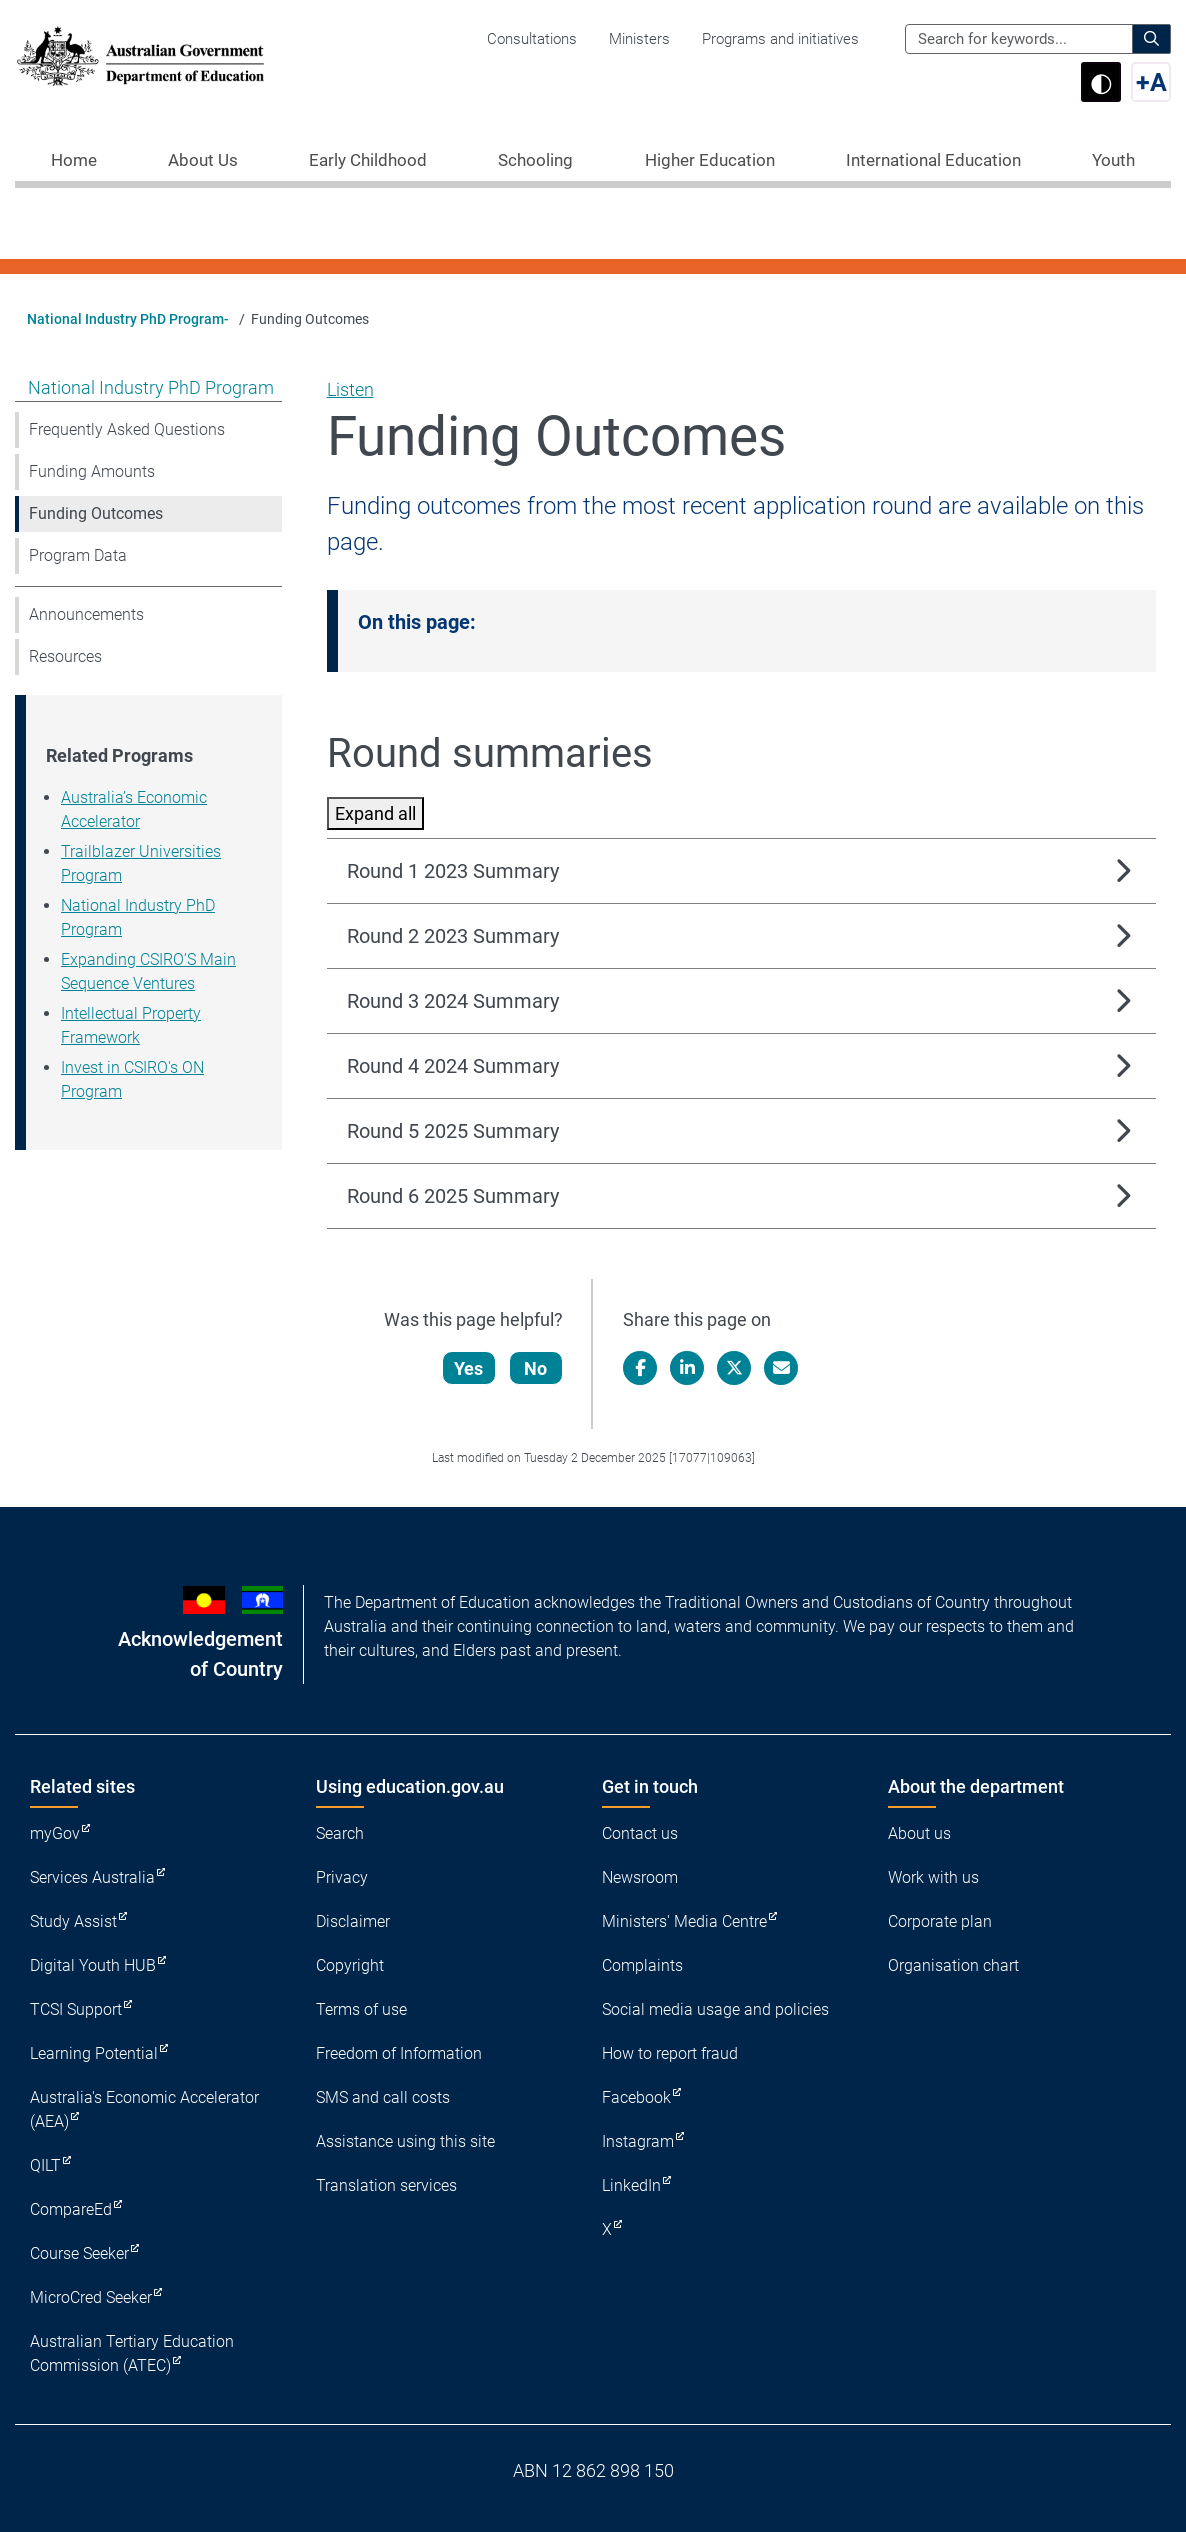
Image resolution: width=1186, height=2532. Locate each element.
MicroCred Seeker (91, 2297)
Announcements (86, 614)
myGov (55, 1833)
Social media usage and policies (715, 2009)
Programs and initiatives (780, 39)
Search (340, 1833)
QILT (45, 2165)
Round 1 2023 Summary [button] (453, 871)
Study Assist (73, 1921)
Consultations (532, 39)
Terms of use (361, 2009)
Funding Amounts (92, 471)
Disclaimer (353, 1921)
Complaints (642, 1965)
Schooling (535, 160)
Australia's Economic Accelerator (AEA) (144, 2109)
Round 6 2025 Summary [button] (453, 1196)
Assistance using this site (405, 2141)
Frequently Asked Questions (127, 429)
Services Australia (92, 1877)
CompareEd (71, 2209)
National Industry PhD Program (151, 387)
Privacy (342, 1877)
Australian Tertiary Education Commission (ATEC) (132, 2353)
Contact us (640, 1833)
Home (74, 160)
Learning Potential (94, 2053)
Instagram (638, 2141)
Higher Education (710, 160)
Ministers (639, 39)
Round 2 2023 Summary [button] (453, 936)
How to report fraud (670, 2053)
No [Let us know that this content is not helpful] (536, 1368)
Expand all (375, 813)
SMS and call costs (383, 2097)
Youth (1113, 160)
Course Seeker (79, 2253)
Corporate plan (940, 1921)
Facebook (636, 2097)
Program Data (78, 555)
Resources (65, 656)
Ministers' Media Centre (684, 1921)
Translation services (386, 2185)
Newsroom (640, 1877)
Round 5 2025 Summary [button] (453, 1131)
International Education (933, 160)
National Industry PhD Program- (128, 319)
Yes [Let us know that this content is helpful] (469, 1368)
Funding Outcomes (96, 513)
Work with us (933, 1877)
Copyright (350, 1965)
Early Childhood (368, 160)
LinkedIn (631, 2185)
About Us (203, 160)
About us (919, 1833)
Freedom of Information (399, 2053)
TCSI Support (76, 2009)
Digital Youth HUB (93, 1965)
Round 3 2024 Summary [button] (453, 1001)
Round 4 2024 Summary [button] (453, 1066)
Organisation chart (953, 1965)
